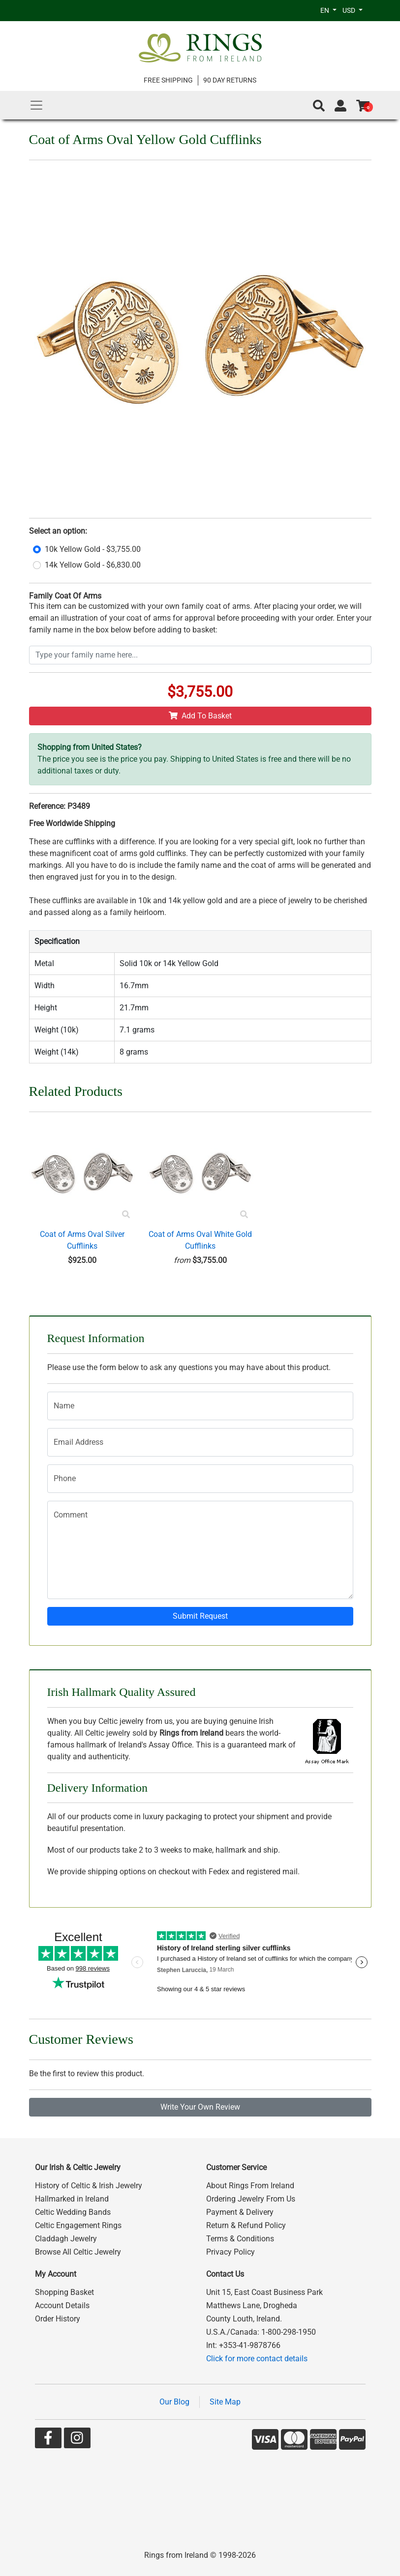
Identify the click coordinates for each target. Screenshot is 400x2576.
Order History (57, 2318)
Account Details (62, 2305)
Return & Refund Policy (246, 2225)
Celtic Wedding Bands (73, 2212)
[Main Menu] (36, 105)
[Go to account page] (340, 106)
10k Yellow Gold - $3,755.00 (93, 549)
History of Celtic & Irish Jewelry (88, 2185)
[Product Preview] (126, 1214)
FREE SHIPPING (168, 80)
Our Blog (174, 2401)
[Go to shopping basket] (362, 106)
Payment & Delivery (240, 2212)
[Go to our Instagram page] (77, 2440)
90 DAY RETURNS (229, 80)
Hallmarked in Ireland (72, 2199)
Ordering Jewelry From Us (250, 2199)
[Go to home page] (200, 47)
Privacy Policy (230, 2252)
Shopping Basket (64, 2292)
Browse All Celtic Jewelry (78, 2252)
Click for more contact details (257, 2358)
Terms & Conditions (240, 2238)
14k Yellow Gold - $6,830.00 (93, 565)
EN (325, 10)
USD (349, 10)
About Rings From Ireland (250, 2185)
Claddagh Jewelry (66, 2238)
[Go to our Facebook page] (48, 2440)
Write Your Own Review (200, 2107)
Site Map (225, 2401)
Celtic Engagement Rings (78, 2225)
